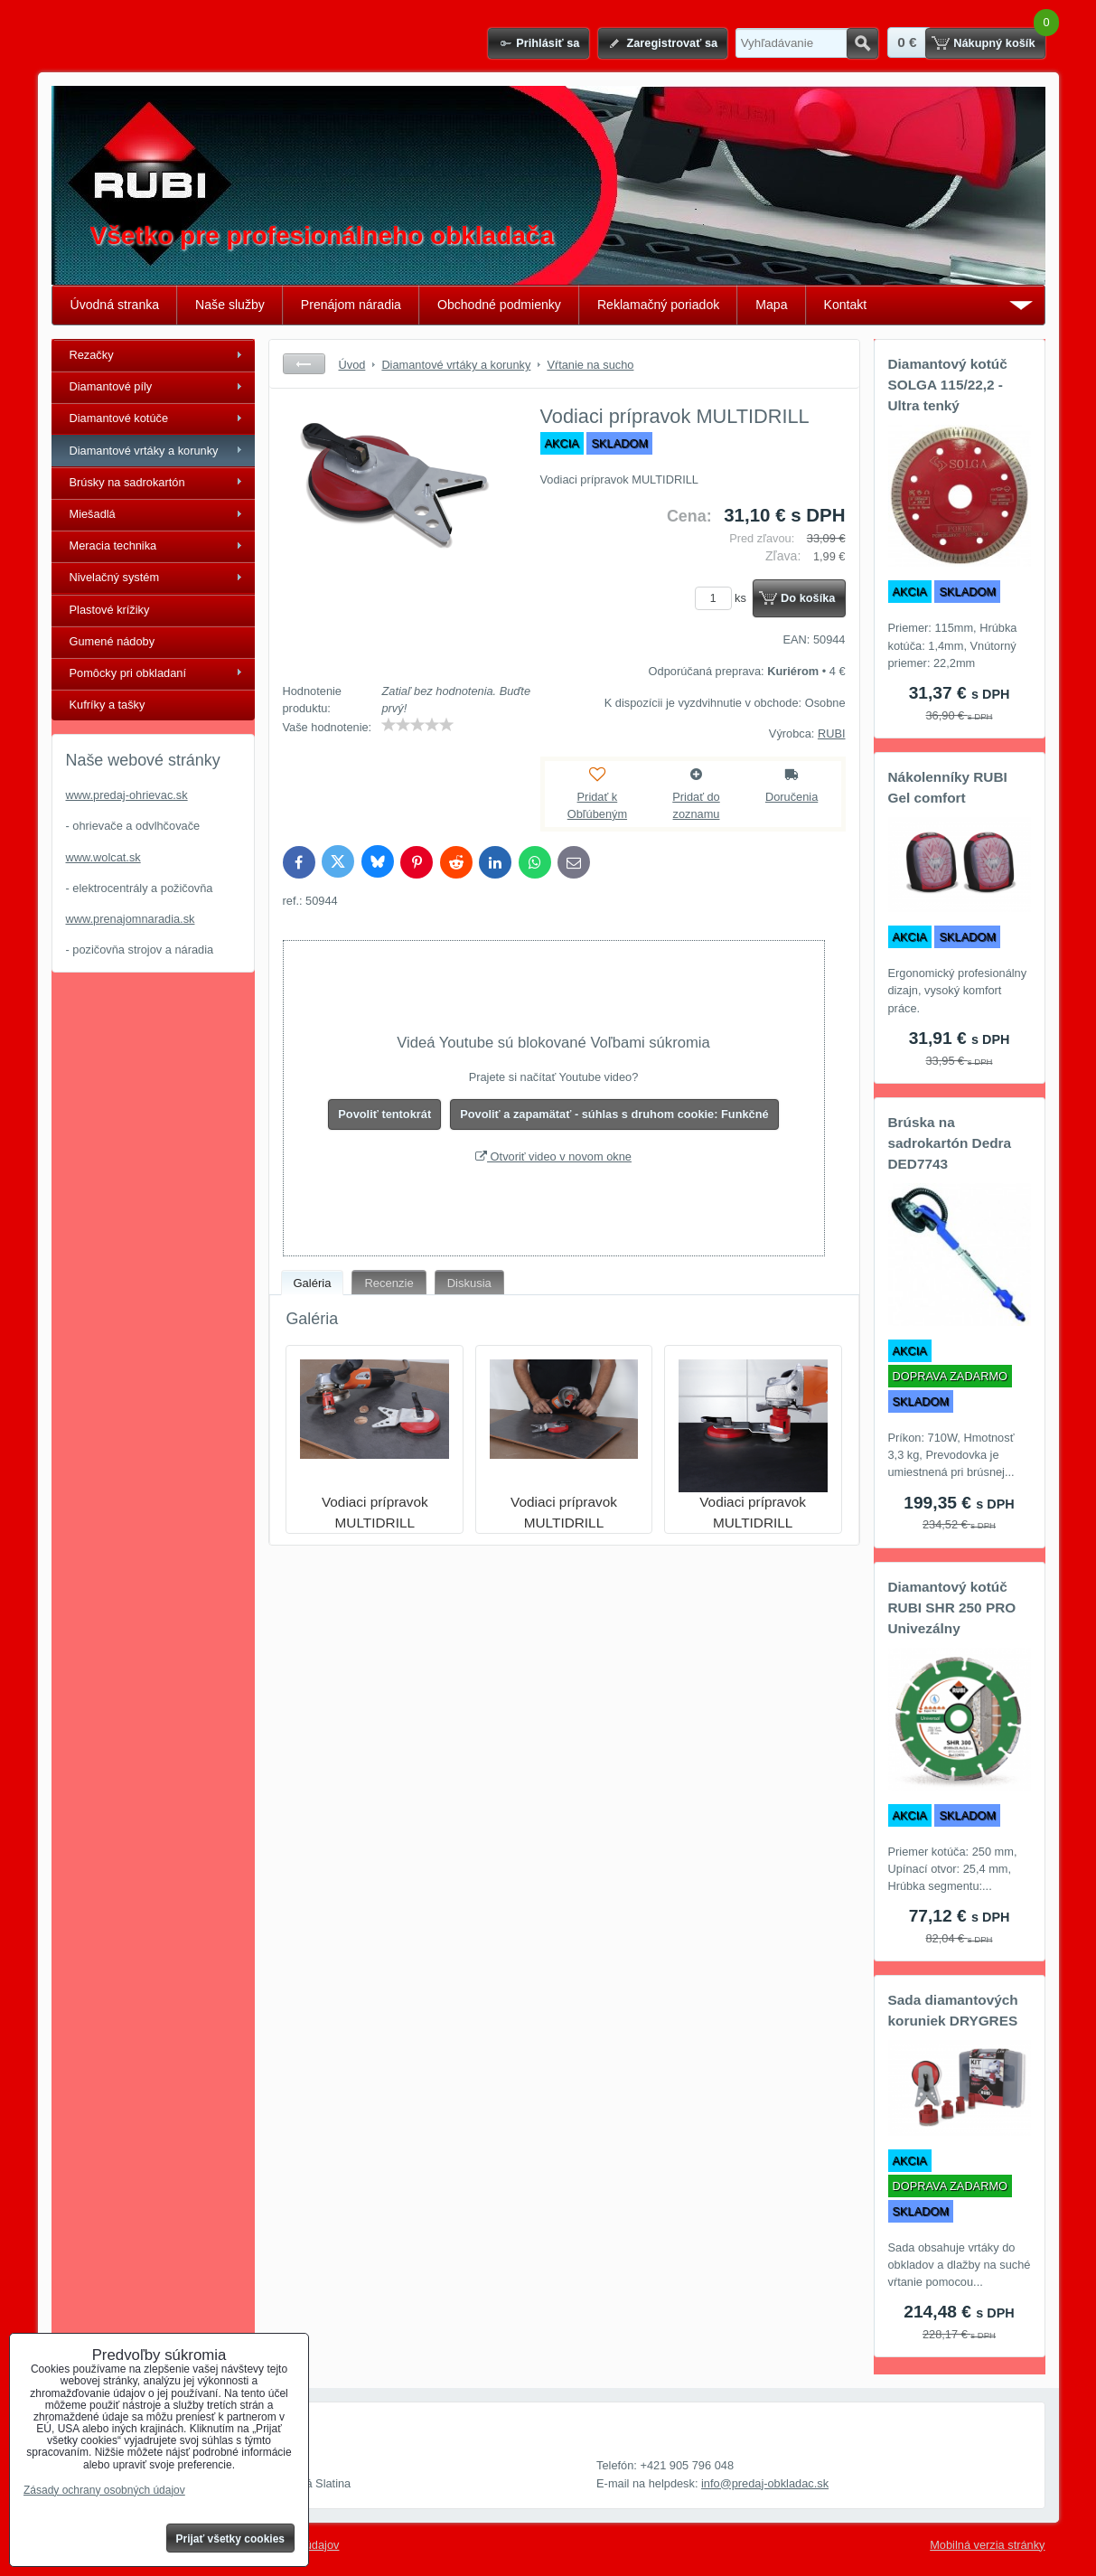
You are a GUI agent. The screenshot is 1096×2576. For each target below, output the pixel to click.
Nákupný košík (994, 43)
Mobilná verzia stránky (987, 2545)
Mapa (771, 304)
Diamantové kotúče (119, 418)
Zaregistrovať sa (671, 43)
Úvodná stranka (115, 304)
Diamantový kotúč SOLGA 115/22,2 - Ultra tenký (947, 384)
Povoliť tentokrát (384, 1114)
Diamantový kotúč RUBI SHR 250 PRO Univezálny (952, 1607)
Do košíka (808, 598)
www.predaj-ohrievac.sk (127, 795)
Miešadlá (93, 514)
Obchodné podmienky (499, 304)
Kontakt (845, 304)
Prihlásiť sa (547, 43)
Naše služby (230, 304)
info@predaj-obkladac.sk (765, 2483)
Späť (304, 363)
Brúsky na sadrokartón (127, 482)
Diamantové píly (111, 386)
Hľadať (862, 43)
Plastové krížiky (110, 609)
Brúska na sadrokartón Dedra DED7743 (950, 1142)
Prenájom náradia (351, 304)
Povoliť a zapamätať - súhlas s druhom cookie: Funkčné (614, 1114)
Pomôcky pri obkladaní (128, 673)
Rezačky (92, 355)
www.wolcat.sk (103, 857)
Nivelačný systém (115, 577)
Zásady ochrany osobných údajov (104, 2490)
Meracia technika (113, 545)
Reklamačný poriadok (658, 304)
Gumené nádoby (112, 641)
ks (724, 598)
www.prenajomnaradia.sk (130, 919)
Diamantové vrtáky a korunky (144, 450)
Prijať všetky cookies (231, 2539)
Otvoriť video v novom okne (553, 1156)
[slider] (417, 725)
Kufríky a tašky (107, 704)
